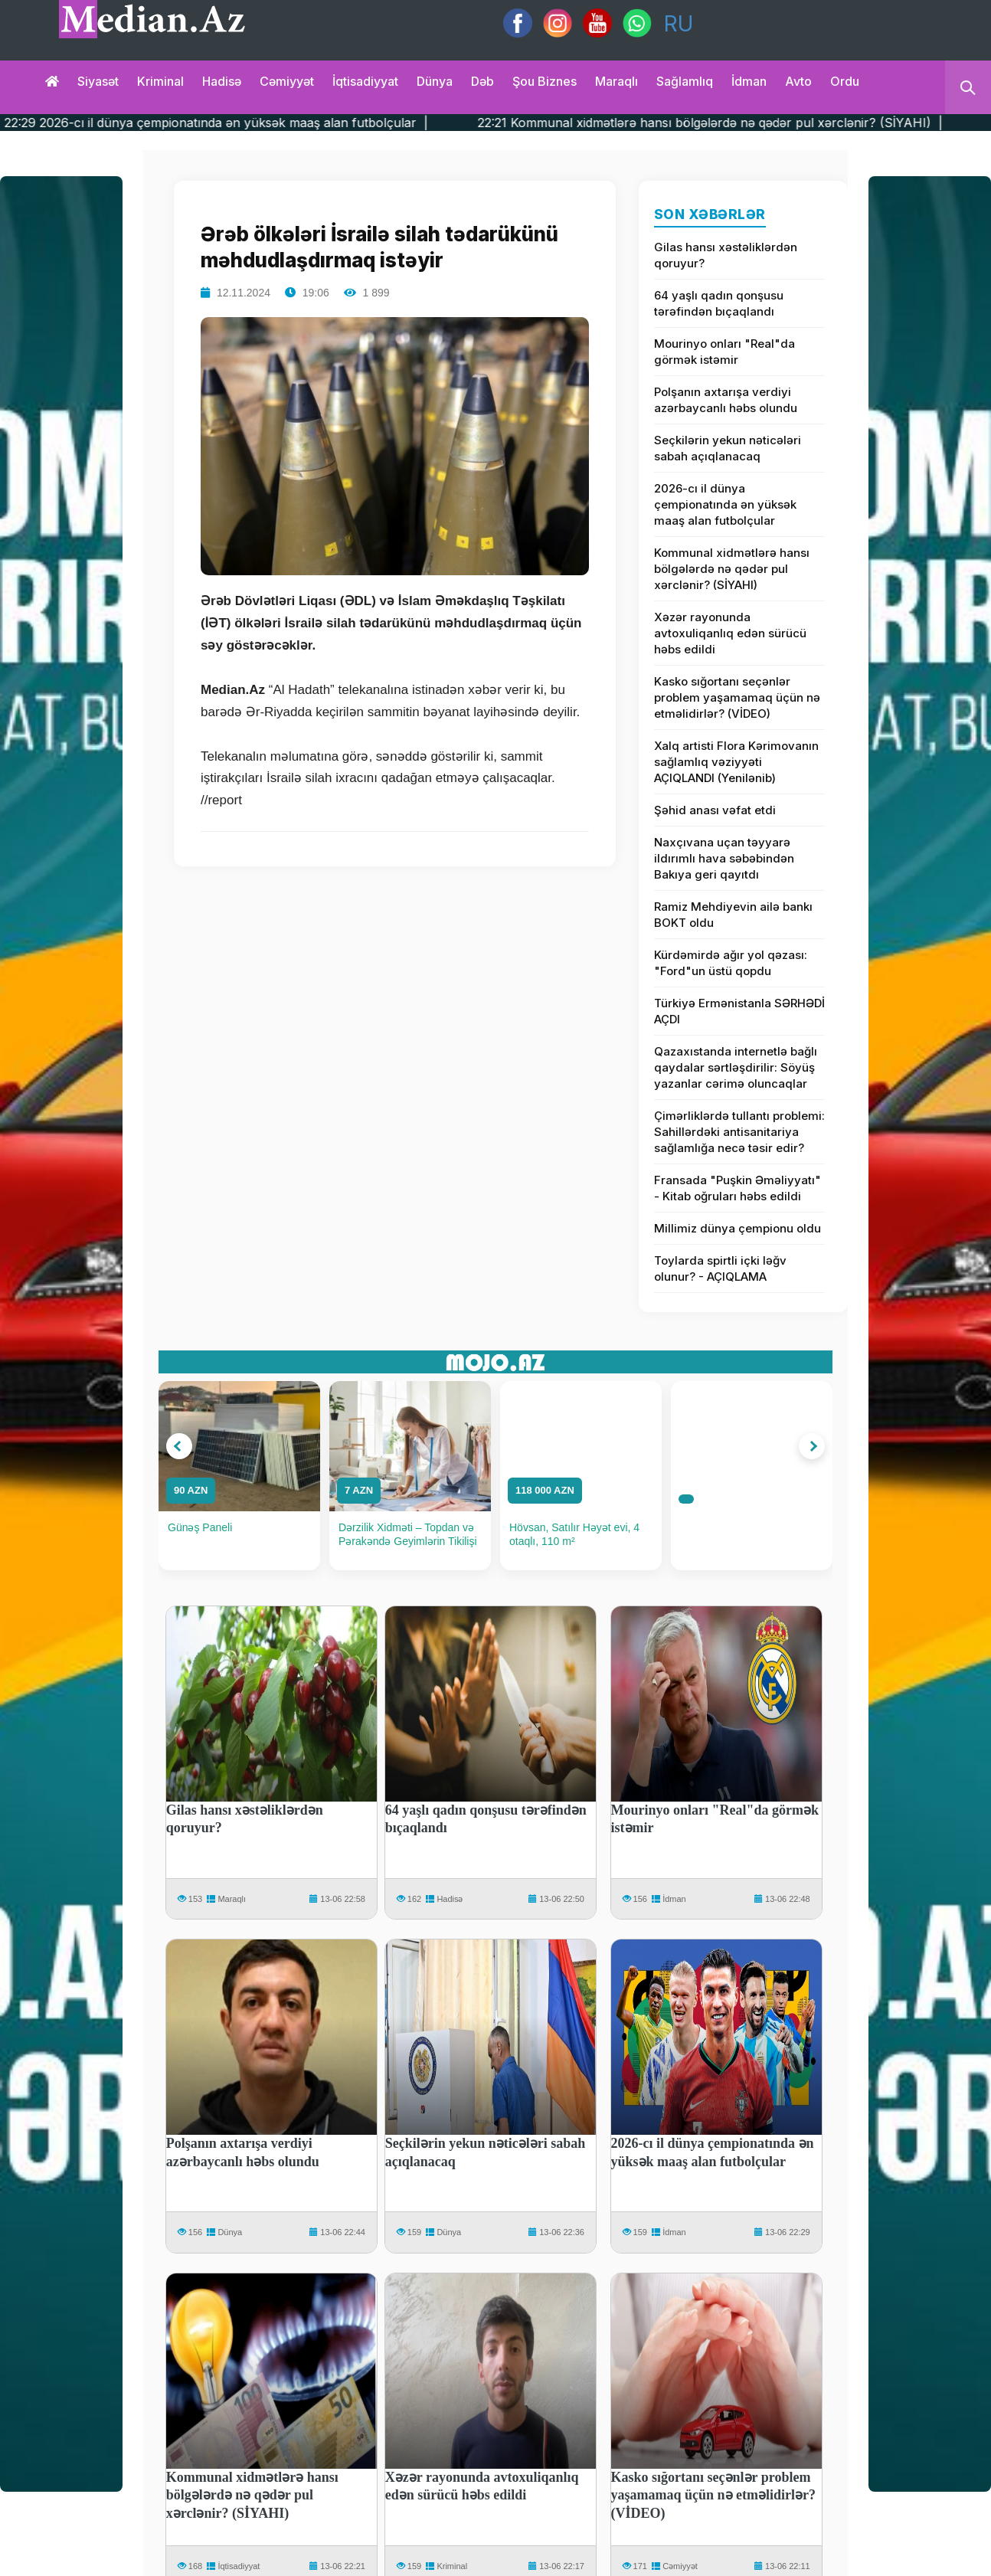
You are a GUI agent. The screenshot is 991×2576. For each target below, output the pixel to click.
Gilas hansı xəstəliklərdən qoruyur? (725, 255)
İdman (749, 81)
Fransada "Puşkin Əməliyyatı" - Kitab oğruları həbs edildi (737, 1188)
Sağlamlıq (684, 81)
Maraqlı (616, 81)
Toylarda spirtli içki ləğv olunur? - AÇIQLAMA (720, 1268)
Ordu (844, 81)
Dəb (482, 81)
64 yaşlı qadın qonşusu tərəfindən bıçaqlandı (718, 303)
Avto (798, 81)
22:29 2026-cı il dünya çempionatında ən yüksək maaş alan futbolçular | (571, 122)
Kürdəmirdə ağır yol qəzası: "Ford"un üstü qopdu (730, 963)
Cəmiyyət (287, 81)
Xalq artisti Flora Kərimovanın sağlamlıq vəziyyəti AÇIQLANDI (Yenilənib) (736, 761)
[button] (179, 1446)
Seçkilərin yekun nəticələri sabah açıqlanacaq (727, 448)
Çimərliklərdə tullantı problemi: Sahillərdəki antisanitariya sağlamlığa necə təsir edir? (739, 1131)
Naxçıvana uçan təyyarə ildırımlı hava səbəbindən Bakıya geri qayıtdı (724, 858)
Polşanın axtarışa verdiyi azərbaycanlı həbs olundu (725, 400)
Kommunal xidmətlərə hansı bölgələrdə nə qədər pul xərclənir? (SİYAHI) (731, 568)
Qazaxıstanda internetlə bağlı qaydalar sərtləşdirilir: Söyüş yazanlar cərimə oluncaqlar (735, 1067)
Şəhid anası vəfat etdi (715, 810)
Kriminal (160, 81)
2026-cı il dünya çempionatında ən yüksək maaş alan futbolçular (725, 504)
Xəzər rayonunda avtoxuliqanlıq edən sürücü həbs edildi (730, 633)
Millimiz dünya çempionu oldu (737, 1228)
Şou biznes (544, 81)
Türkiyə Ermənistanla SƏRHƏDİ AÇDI (739, 1011)
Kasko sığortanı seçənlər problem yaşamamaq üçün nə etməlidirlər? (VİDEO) (737, 697)
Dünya (435, 81)
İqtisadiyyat (365, 81)
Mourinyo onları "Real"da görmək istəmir (724, 351)
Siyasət (98, 81)
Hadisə (221, 81)
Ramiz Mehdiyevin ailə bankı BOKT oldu (733, 914)
